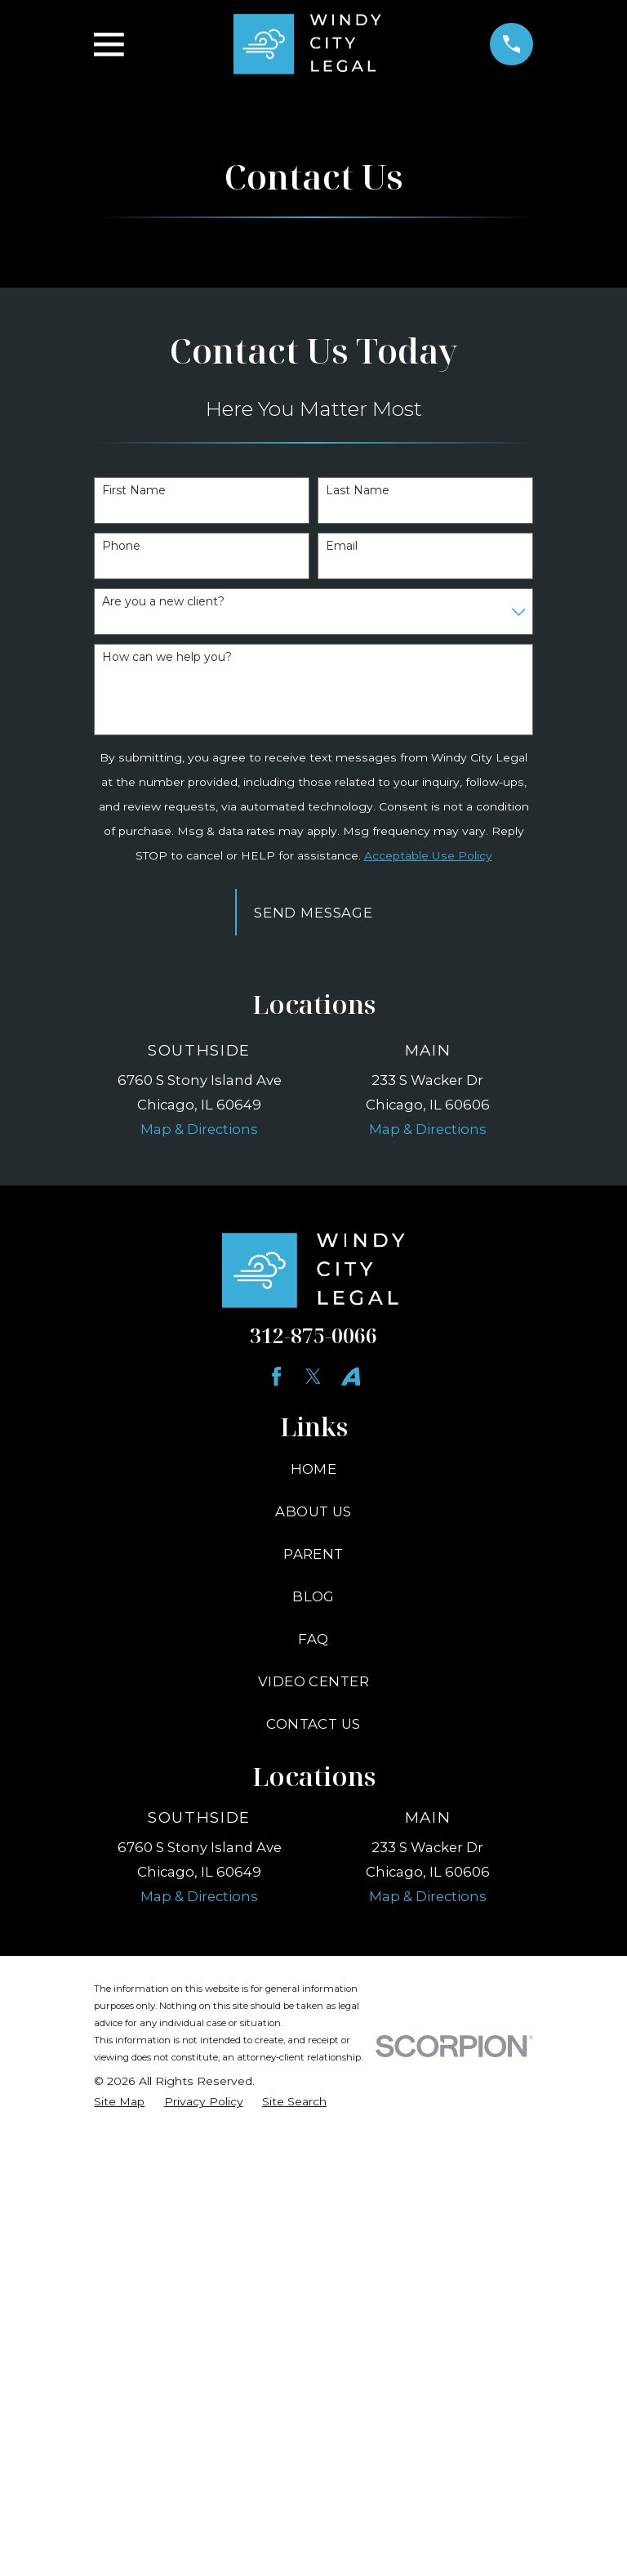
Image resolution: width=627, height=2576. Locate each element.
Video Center (313, 1681)
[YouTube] (350, 1376)
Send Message (313, 912)
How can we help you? (167, 657)
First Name (134, 491)
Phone (121, 546)
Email (342, 546)
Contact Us (313, 1724)
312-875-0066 (313, 1335)
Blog (313, 1596)
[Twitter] (313, 1376)
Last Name (357, 491)
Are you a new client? (163, 602)
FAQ (313, 1639)
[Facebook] (276, 1376)
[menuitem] (119, 2102)
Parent (313, 1554)
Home (314, 1469)
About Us (313, 1511)
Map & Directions (199, 1129)
